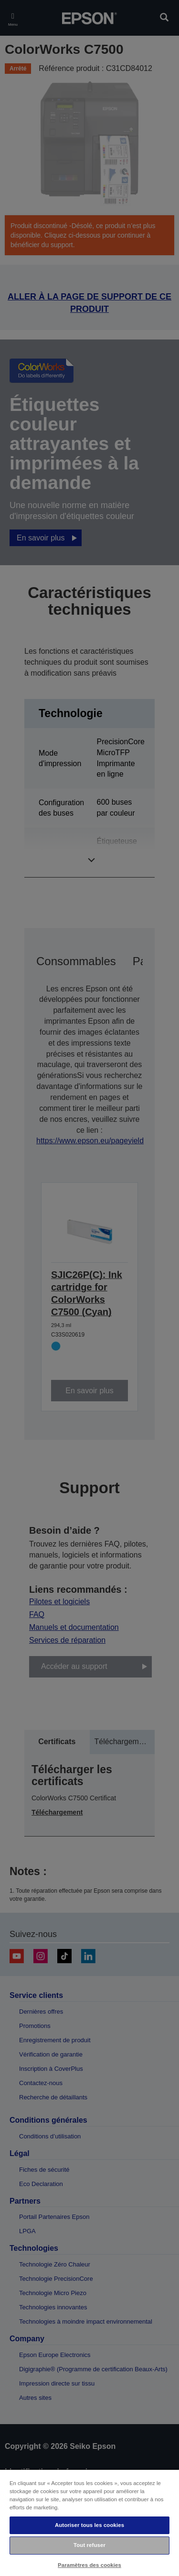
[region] (89, 2522)
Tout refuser (89, 2545)
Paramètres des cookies (89, 2565)
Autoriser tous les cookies (89, 2525)
